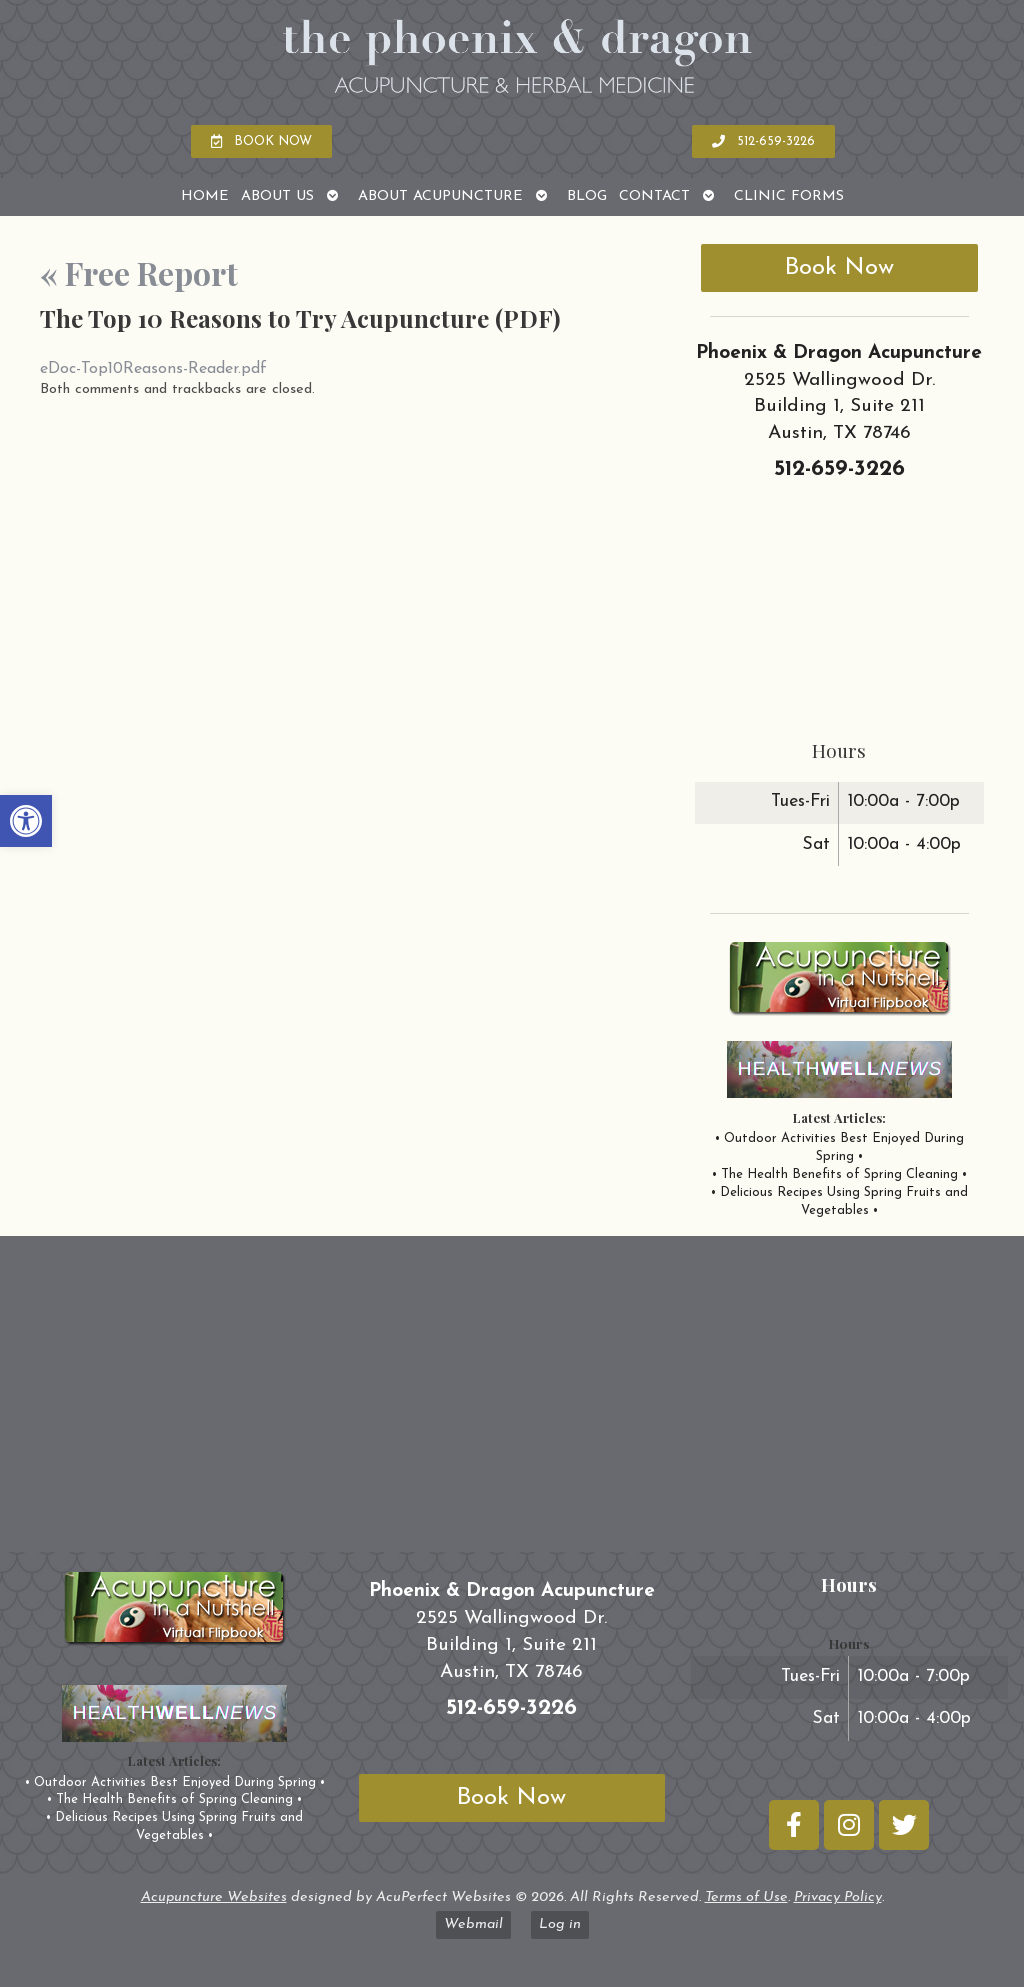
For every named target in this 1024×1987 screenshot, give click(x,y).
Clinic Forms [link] (789, 196)
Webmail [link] (473, 1924)
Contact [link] (654, 196)
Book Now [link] (839, 268)
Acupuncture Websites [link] (214, 1897)
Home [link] (205, 196)
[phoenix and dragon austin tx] (512, 1402)
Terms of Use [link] (746, 1897)
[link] (26, 821)
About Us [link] (277, 196)
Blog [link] (587, 196)
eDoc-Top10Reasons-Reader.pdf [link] (153, 369)
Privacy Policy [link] (838, 1897)
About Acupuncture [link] (440, 196)
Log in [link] (560, 1924)
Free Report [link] (139, 272)
